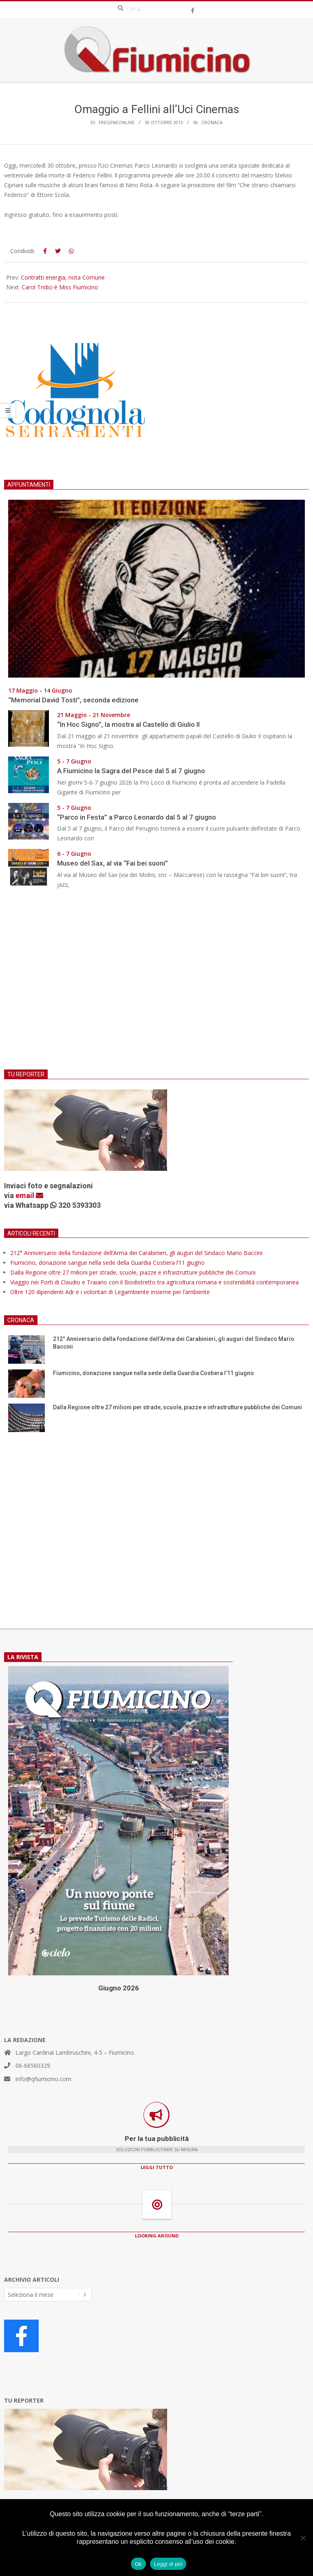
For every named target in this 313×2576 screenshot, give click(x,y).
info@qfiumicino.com (43, 2079)
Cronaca (212, 122)
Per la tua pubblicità (157, 2138)
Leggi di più (168, 2564)
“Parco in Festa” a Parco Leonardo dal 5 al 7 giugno (136, 817)
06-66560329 (32, 2065)
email (29, 1195)
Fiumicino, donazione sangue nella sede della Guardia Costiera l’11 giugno (107, 1262)
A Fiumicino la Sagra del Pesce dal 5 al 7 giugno (131, 771)
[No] (303, 2538)
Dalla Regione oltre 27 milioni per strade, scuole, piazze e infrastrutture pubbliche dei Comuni (133, 1272)
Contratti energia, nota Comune (63, 277)
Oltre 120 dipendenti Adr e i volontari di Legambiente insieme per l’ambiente (110, 1292)
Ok (138, 2564)
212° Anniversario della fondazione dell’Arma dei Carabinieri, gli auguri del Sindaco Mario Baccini (136, 1253)
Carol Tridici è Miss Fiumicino (60, 287)
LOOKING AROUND (157, 2236)
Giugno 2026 (118, 1988)
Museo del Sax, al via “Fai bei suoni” (112, 863)
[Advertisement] (156, 984)
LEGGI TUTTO (157, 2167)
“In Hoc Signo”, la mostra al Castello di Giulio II (128, 724)
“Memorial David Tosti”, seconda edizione (73, 700)
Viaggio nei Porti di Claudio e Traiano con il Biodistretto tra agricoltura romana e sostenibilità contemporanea (154, 1282)
